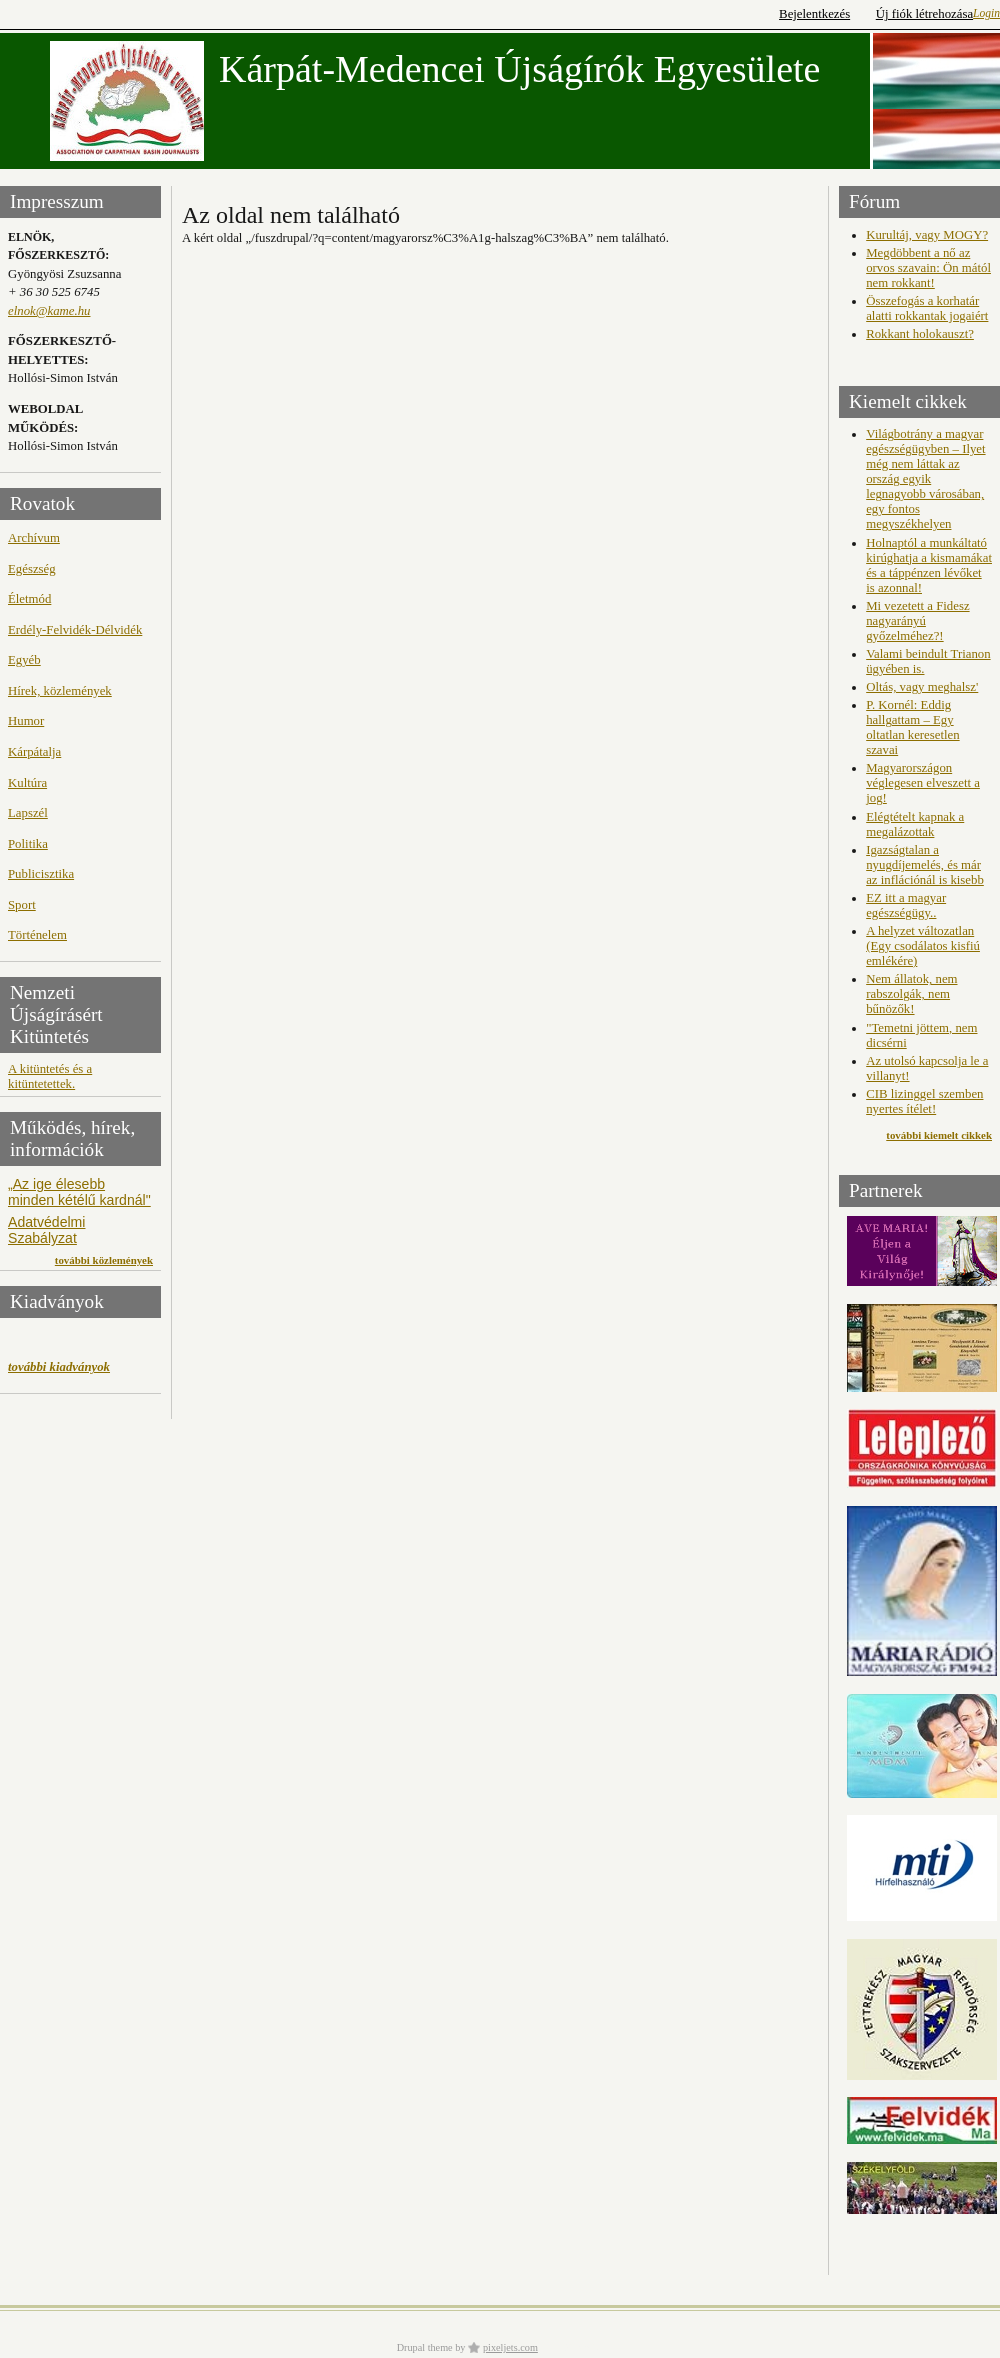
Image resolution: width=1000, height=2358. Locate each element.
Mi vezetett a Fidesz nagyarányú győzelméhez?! (917, 621)
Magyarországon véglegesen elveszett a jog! (923, 783)
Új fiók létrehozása (924, 14)
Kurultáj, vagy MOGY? (927, 235)
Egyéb (24, 660)
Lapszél (28, 813)
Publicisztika (41, 874)
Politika (28, 844)
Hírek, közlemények (60, 691)
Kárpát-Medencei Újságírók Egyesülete (519, 69)
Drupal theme (425, 2347)
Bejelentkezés (814, 14)
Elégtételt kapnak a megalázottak (915, 824)
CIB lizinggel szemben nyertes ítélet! (924, 1101)
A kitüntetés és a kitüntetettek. (50, 1076)
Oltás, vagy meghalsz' (922, 687)
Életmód (29, 599)
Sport (22, 905)
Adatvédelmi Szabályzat (46, 1230)
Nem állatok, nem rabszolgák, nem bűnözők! (911, 994)
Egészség (32, 569)
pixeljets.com (510, 2347)
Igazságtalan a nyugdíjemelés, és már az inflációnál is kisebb (925, 865)
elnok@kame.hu (49, 311)
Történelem (37, 935)
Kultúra (27, 783)
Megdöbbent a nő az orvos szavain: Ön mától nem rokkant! (928, 268)
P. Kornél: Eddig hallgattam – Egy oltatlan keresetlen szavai (912, 727)
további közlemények (104, 1260)
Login (986, 13)
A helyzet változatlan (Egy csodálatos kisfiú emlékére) (923, 946)
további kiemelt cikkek (939, 1135)
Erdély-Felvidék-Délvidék (75, 630)
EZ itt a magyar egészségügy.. (906, 905)
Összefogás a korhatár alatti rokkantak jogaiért (927, 308)
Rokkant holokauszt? (920, 334)
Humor (26, 721)
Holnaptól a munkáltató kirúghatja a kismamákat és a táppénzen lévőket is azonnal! (929, 565)
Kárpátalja (34, 752)
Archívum (34, 538)
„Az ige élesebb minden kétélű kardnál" (79, 1192)
